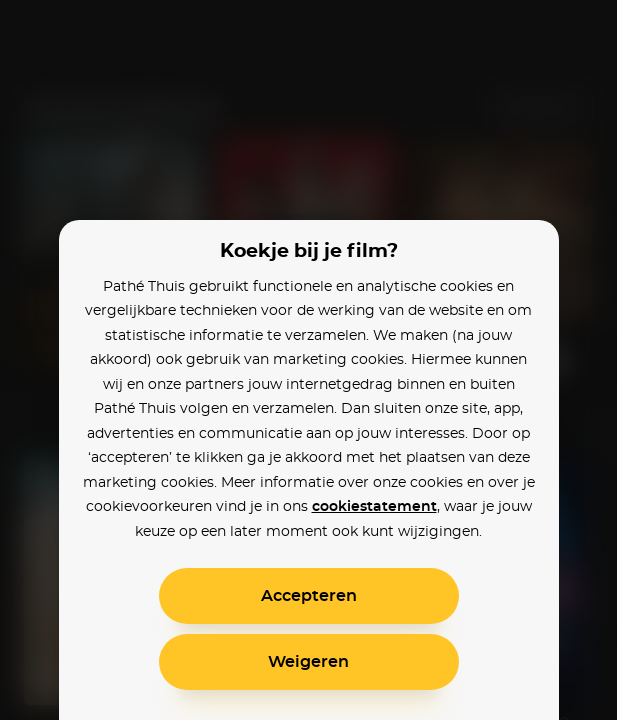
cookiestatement (374, 507)
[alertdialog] (308, 360)
